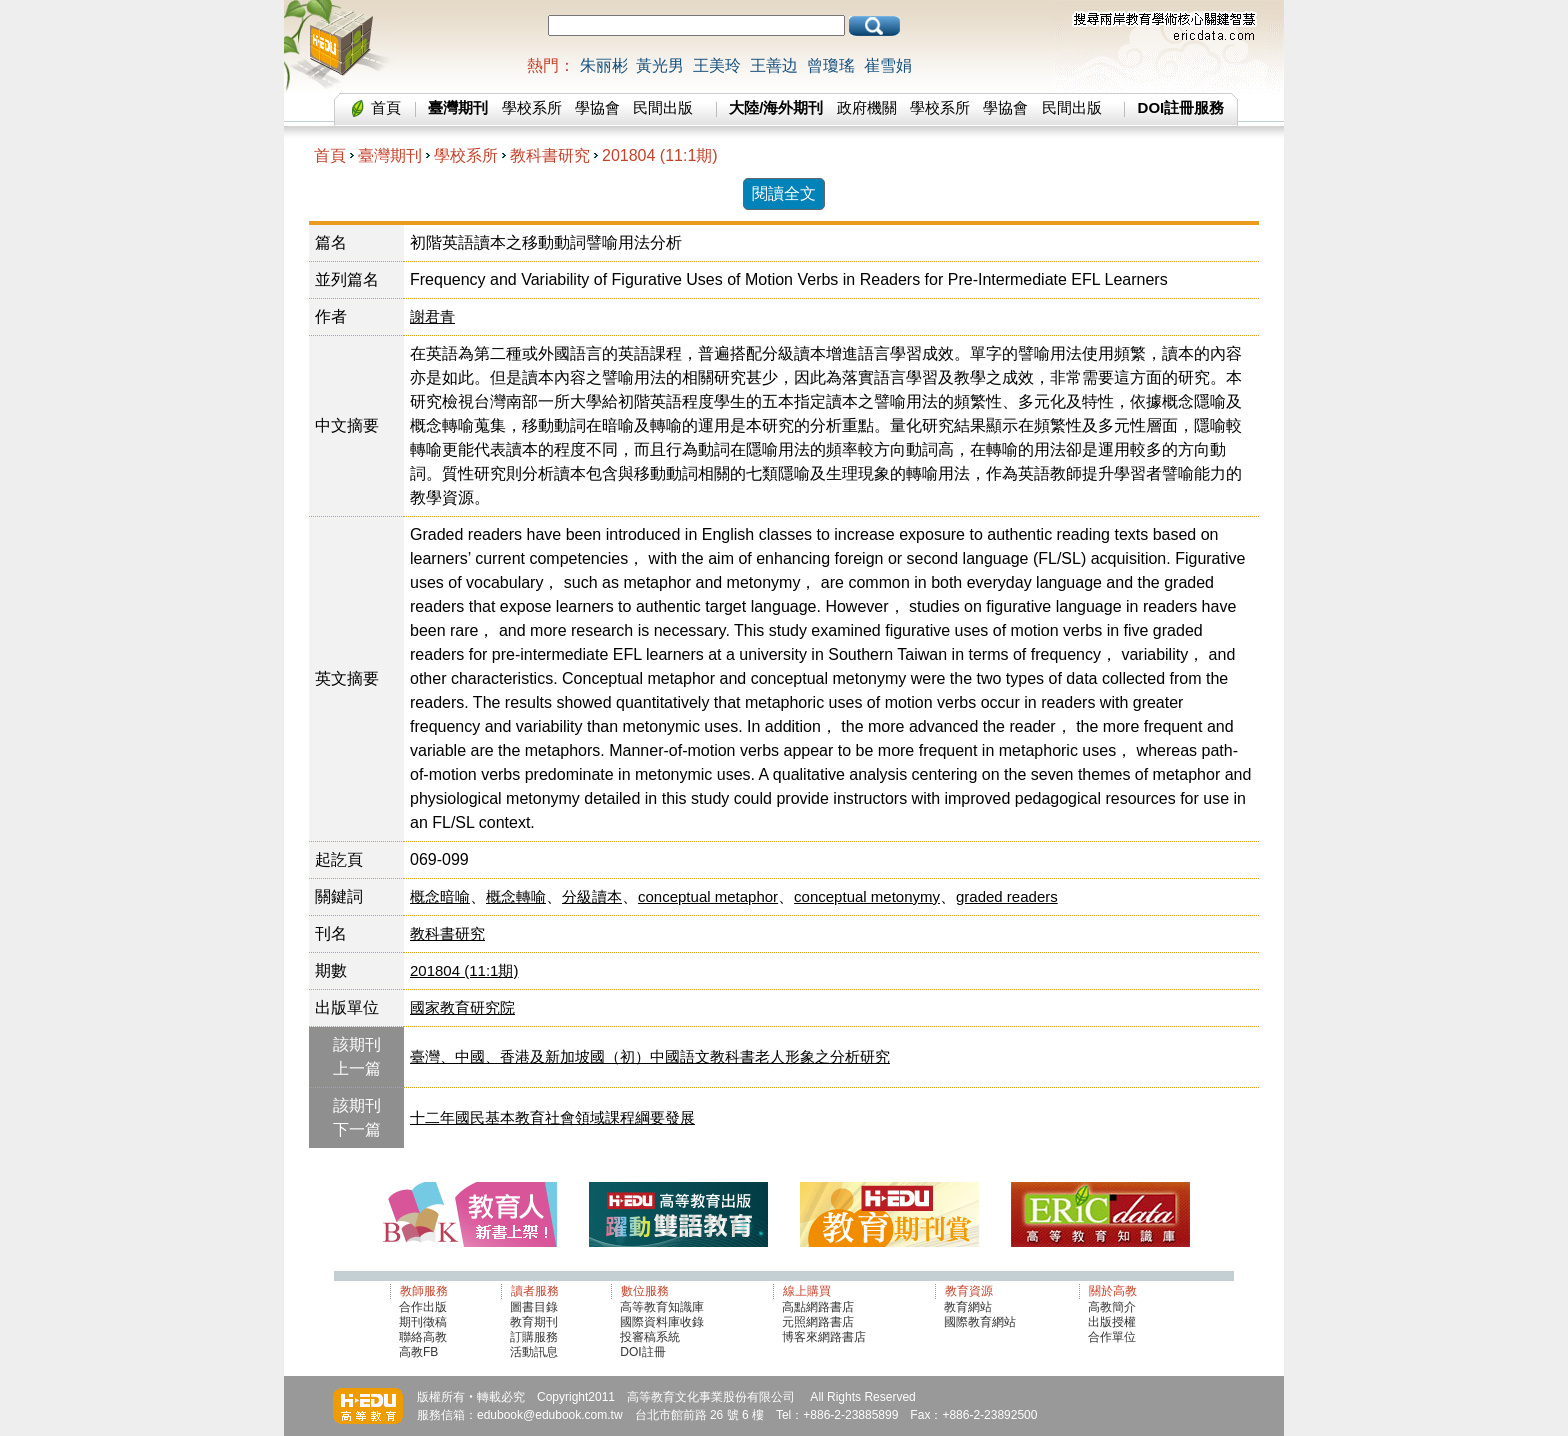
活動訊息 (534, 1352)
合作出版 (423, 1307)
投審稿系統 (650, 1337)
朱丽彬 (604, 65)
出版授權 (1112, 1322)
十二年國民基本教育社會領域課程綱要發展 (552, 1117)
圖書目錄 (534, 1307)
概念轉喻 (516, 896)
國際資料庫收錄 (662, 1322)
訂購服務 (534, 1337)
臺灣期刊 (390, 155)
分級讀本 (592, 896)
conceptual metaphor (708, 896)
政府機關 (867, 107)
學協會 (597, 107)
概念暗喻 (440, 896)
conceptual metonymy (867, 896)
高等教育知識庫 (662, 1307)
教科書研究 (550, 155)
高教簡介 (1112, 1307)
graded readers (1007, 896)
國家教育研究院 (462, 1007)
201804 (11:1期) (660, 155)
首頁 (386, 107)
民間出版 (663, 107)
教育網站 (968, 1307)
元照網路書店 (818, 1322)
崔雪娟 (888, 65)
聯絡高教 (423, 1337)
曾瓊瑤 (831, 65)
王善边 (774, 65)
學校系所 (532, 107)
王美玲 (717, 65)
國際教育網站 (980, 1322)
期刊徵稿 (423, 1322)
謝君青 (432, 316)
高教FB (418, 1352)
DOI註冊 (642, 1352)
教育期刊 (534, 1322)
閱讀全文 (784, 193)
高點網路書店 (819, 1307)
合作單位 (1112, 1337)
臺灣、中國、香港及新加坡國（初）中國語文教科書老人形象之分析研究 (650, 1056)
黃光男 (660, 65)
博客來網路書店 (824, 1337)
